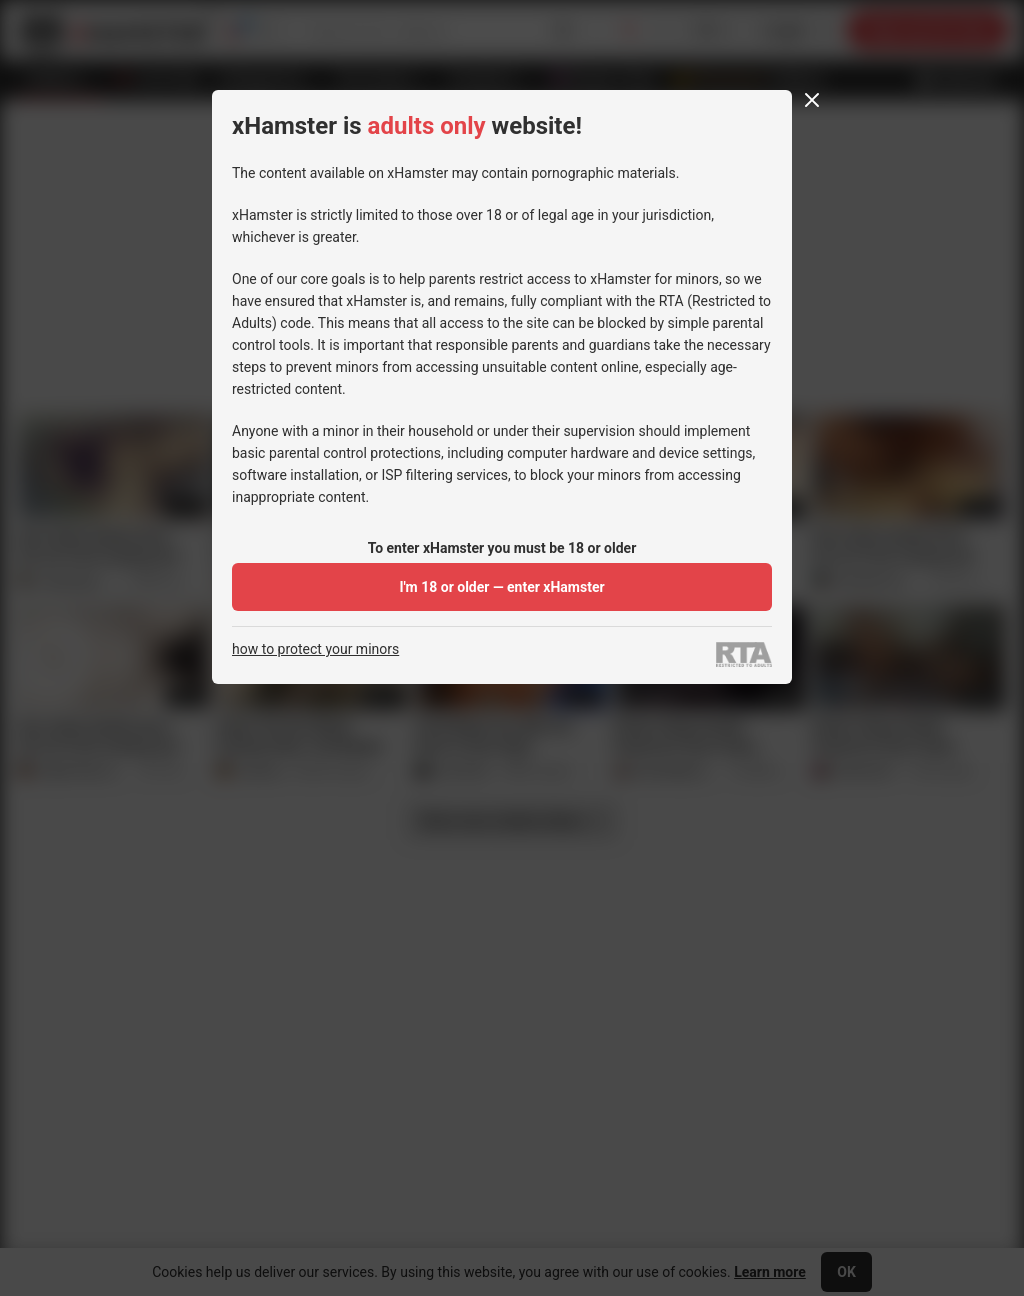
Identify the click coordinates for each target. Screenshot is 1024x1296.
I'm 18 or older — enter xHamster (501, 587)
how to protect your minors (315, 649)
